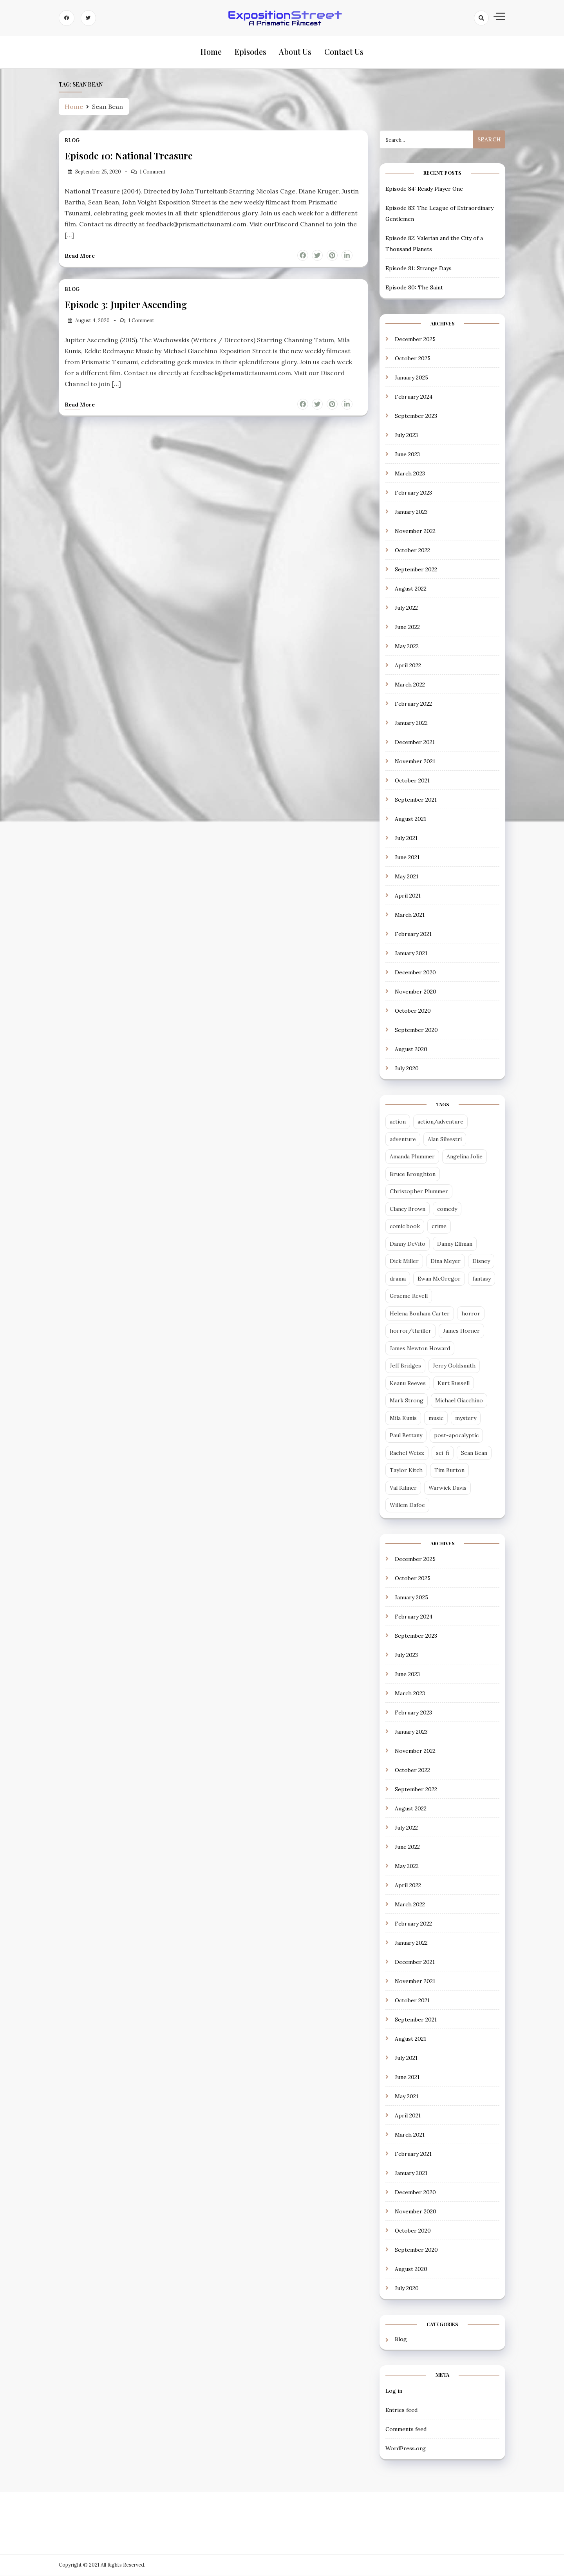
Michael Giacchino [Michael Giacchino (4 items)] (459, 1401)
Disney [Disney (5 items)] (481, 1261)
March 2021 (410, 915)
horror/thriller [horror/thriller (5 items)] (410, 1331)
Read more (80, 256)
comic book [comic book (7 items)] (405, 1226)
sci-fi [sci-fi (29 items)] (442, 1453)
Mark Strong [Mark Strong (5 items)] (406, 1401)
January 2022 (411, 723)
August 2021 (410, 819)
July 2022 (406, 608)
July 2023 (406, 435)
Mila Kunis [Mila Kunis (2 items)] (403, 1418)
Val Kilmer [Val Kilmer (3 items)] (403, 1488)
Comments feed (406, 2429)
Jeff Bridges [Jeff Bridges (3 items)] (405, 1366)
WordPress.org (405, 2448)
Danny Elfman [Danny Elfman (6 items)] (454, 1244)
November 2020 (415, 992)
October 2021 (412, 781)
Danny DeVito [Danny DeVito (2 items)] (407, 1244)
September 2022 (416, 570)
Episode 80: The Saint (414, 287)
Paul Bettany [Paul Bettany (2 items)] (406, 1436)
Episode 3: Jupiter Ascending (126, 304)
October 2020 (413, 1011)
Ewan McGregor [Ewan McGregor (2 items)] (439, 1279)
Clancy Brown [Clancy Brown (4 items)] (407, 1209)
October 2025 (412, 359)
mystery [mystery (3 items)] (465, 1418)
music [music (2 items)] (435, 1418)
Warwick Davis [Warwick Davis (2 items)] (447, 1488)
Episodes (250, 52)
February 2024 (413, 397)
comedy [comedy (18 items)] (447, 1209)
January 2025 (411, 378)
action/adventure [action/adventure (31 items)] (440, 1122)
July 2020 (407, 1069)
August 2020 (411, 1049)
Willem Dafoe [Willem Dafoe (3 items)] (407, 1505)
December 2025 (415, 339)
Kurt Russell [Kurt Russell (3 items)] (453, 1383)
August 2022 (411, 589)
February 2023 (413, 493)
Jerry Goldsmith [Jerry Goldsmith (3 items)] (454, 1366)
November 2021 (415, 762)
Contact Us (343, 52)
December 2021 (415, 742)
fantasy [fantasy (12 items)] (481, 1279)
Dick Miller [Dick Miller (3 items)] (404, 1261)
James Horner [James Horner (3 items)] (461, 1331)
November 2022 (415, 531)
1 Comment (153, 172)
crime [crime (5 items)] (439, 1226)
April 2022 (408, 666)
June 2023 (407, 455)
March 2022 (410, 685)
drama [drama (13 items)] (398, 1279)
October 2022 (412, 551)
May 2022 (407, 646)
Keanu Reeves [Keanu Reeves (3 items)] (408, 1383)
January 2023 (411, 512)
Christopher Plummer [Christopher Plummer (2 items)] (419, 1192)
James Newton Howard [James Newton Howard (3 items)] (420, 1348)
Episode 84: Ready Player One (424, 189)
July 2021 (406, 838)
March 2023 (410, 474)
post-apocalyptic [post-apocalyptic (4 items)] (456, 1436)
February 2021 (413, 934)
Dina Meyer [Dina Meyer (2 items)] (445, 1261)
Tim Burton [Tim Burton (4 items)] (449, 1470)
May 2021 (406, 877)
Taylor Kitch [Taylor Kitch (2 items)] (406, 1470)
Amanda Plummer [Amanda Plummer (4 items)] (412, 1157)
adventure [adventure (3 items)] (403, 1139)
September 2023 (416, 416)
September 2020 (416, 1030)
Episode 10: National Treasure (129, 156)
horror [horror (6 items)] (470, 1313)
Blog (72, 141)
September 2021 (416, 800)
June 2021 (407, 858)
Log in (393, 2391)
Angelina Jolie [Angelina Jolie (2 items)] (464, 1157)
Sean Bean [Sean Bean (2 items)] (474, 1453)
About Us (295, 52)
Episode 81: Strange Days (418, 268)
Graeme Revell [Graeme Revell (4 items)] (409, 1296)
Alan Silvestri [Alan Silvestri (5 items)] (445, 1139)
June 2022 (407, 627)
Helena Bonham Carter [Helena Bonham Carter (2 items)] (420, 1313)
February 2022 (413, 704)
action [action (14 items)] (398, 1122)
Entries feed (401, 2410)
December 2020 (415, 973)
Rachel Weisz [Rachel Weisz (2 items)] (407, 1453)
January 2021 (411, 953)
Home (211, 52)
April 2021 (408, 896)
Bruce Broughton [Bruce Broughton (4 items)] (413, 1174)
